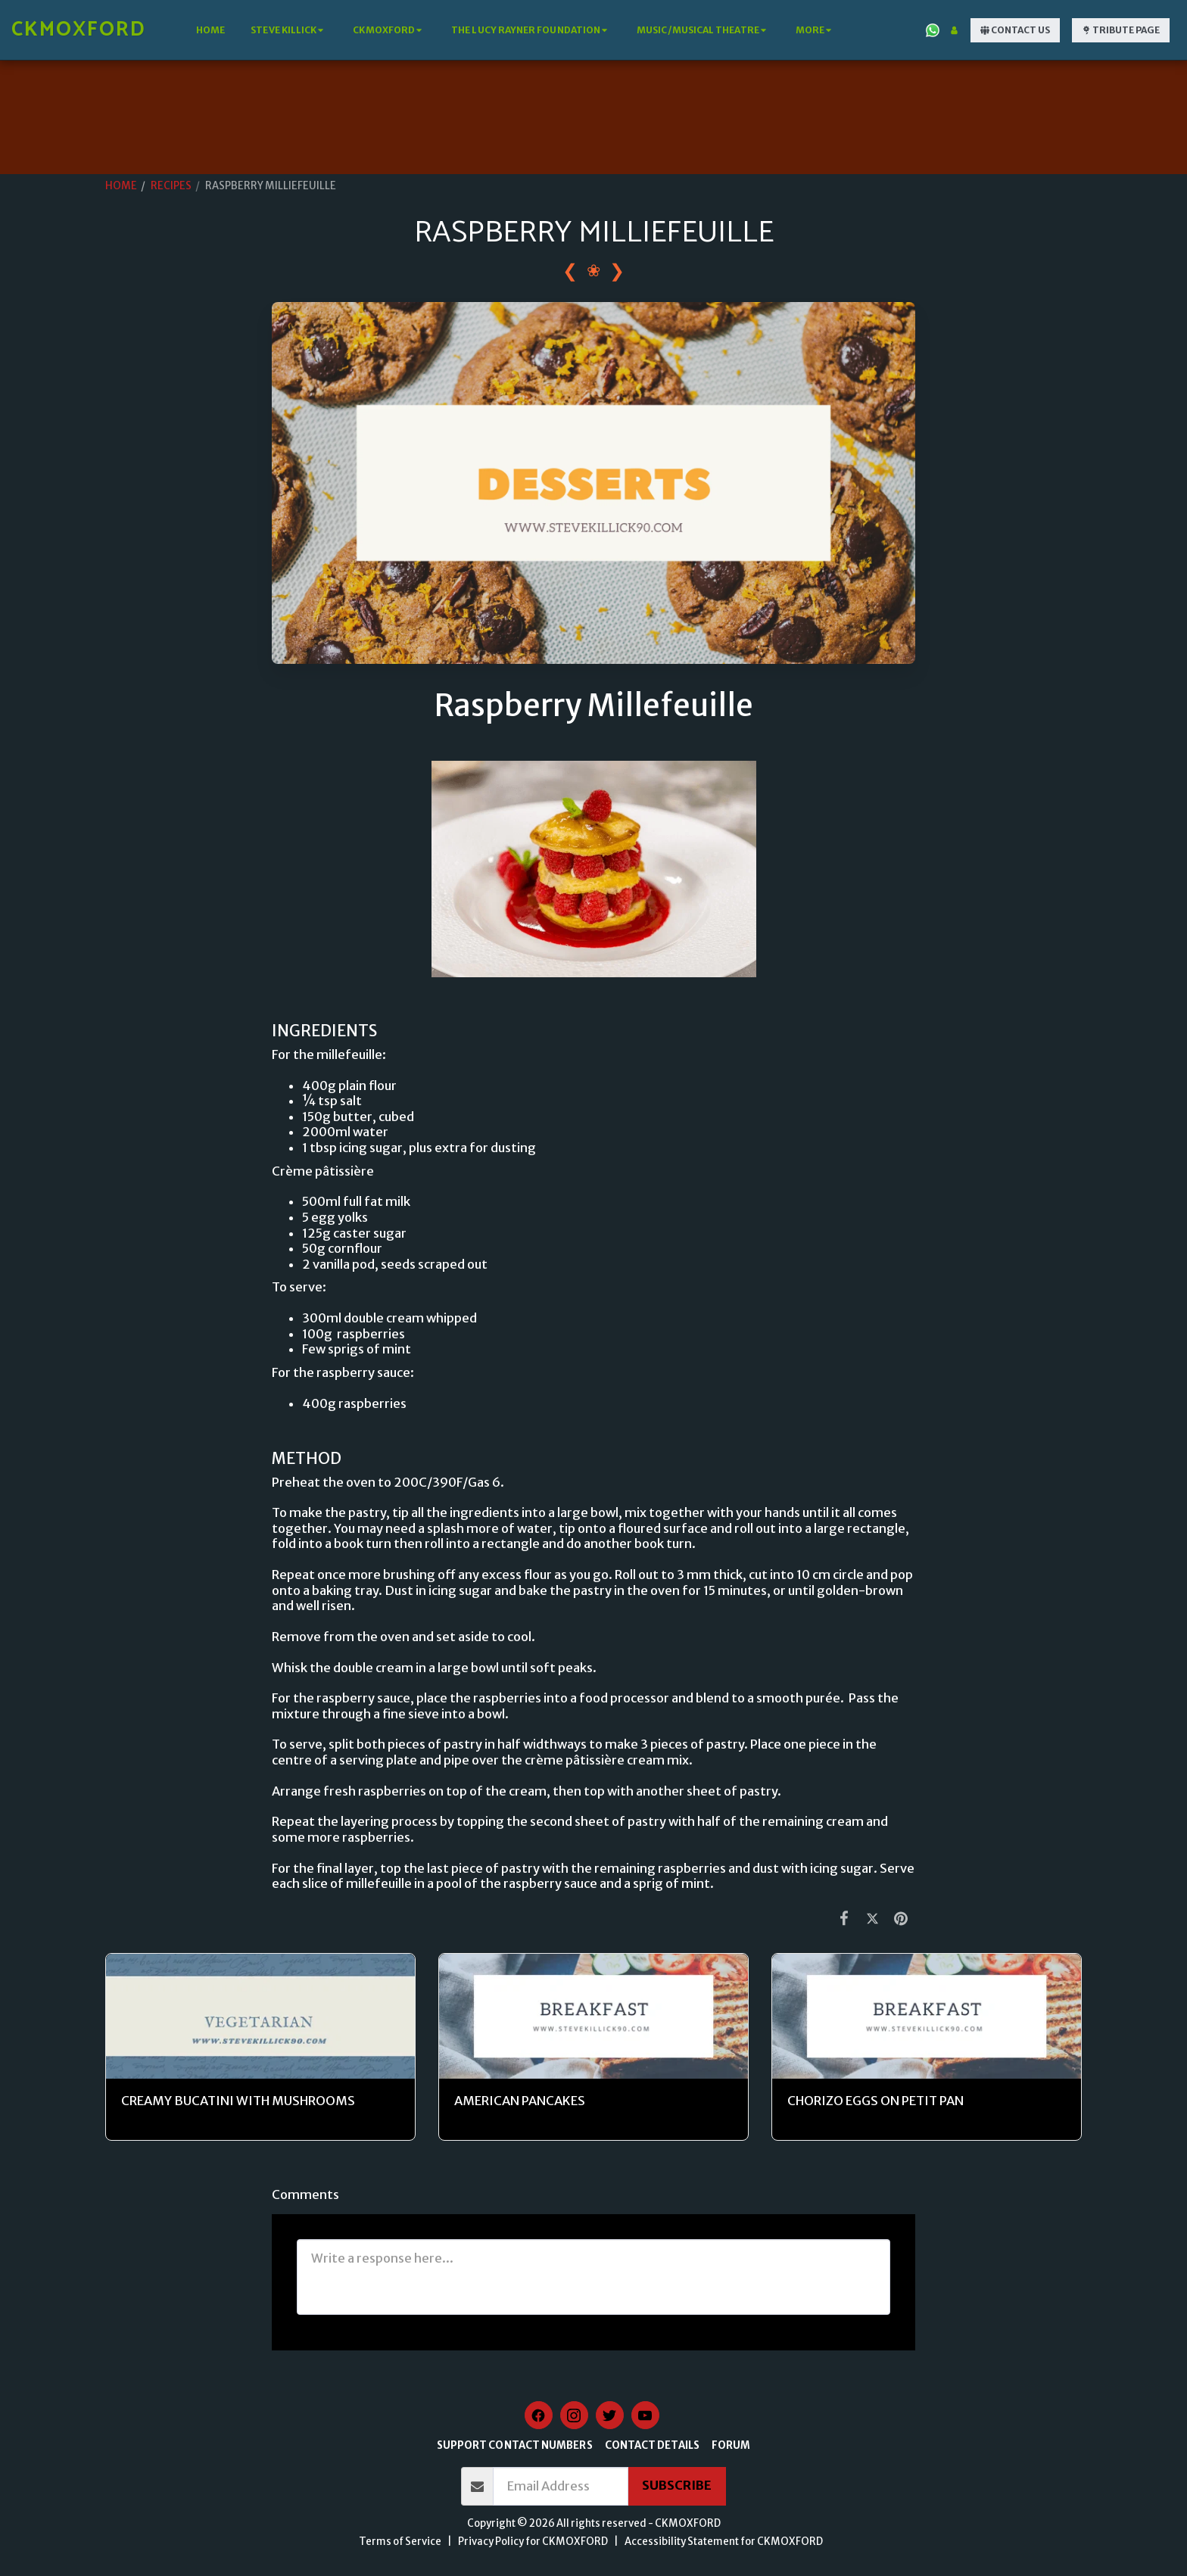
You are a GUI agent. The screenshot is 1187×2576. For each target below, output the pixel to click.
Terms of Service (400, 2541)
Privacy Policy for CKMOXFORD (533, 2541)
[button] (288, 30)
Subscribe (677, 2485)
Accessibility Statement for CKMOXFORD (724, 2541)
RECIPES (171, 185)
